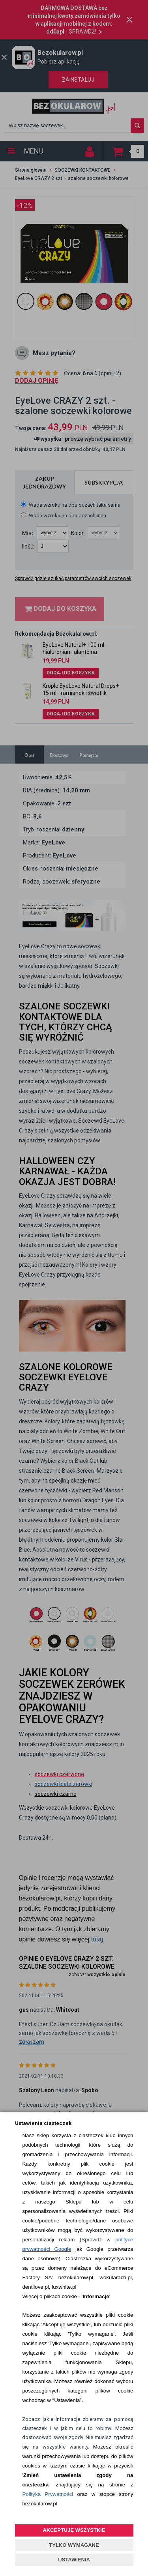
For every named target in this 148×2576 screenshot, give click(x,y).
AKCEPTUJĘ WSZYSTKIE (74, 2530)
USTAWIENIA (74, 2560)
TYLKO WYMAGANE (74, 2545)
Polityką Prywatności (47, 2494)
